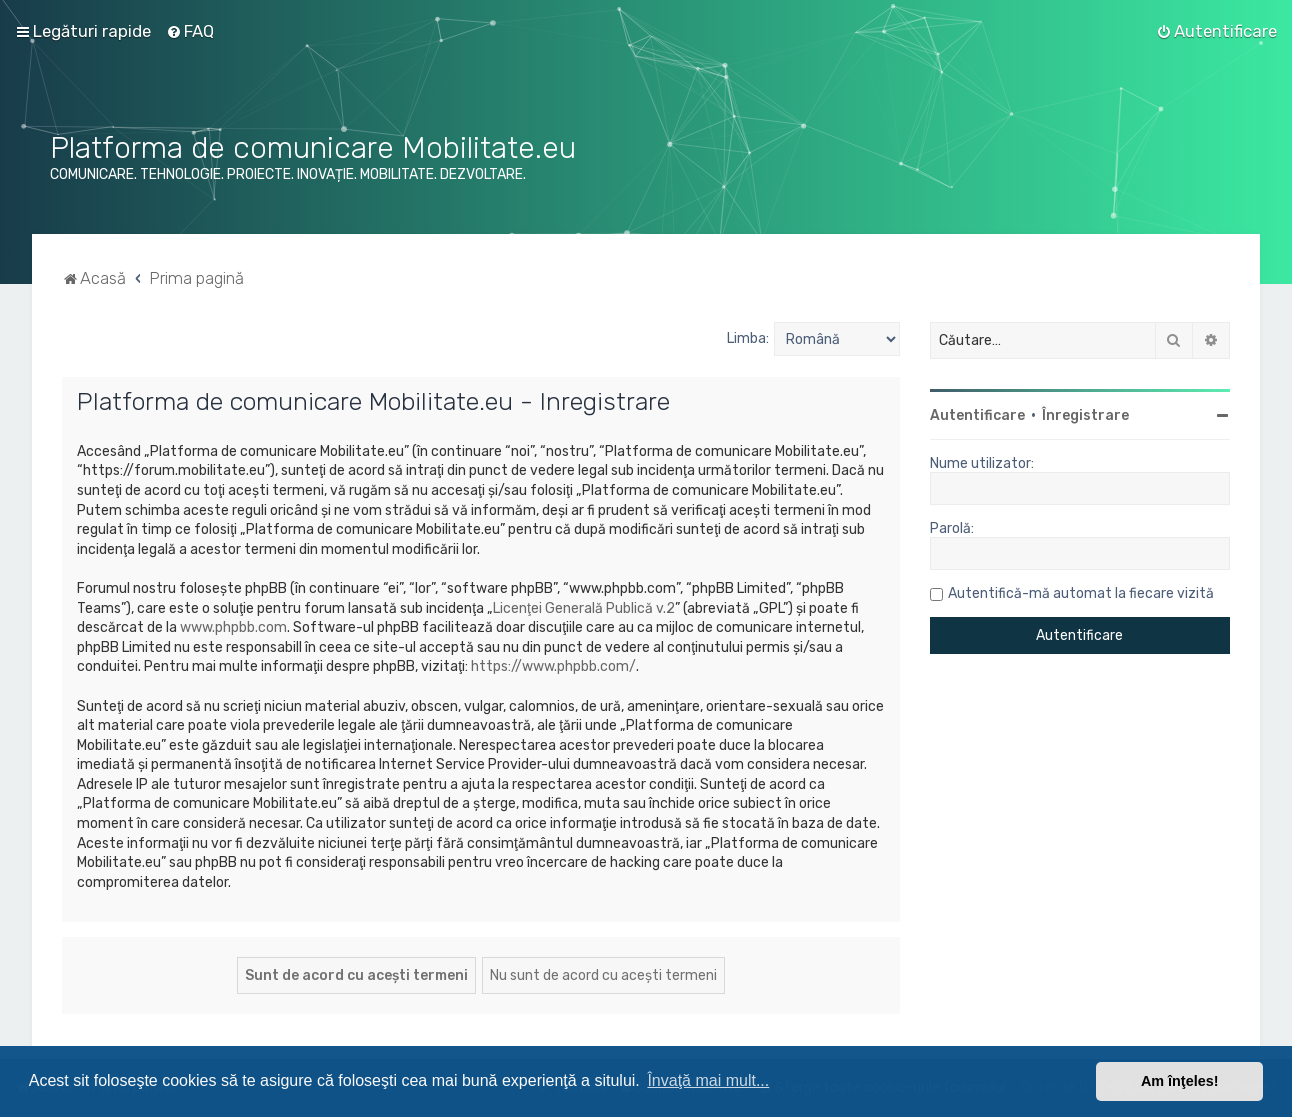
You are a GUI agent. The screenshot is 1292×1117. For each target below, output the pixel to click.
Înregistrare (1085, 415)
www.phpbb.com (233, 627)
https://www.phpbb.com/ (553, 666)
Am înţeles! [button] (1180, 1081)
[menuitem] (190, 31)
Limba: (748, 338)
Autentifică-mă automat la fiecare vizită (1081, 593)
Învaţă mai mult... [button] (708, 1080)
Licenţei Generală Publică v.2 (584, 608)
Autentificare (977, 415)
